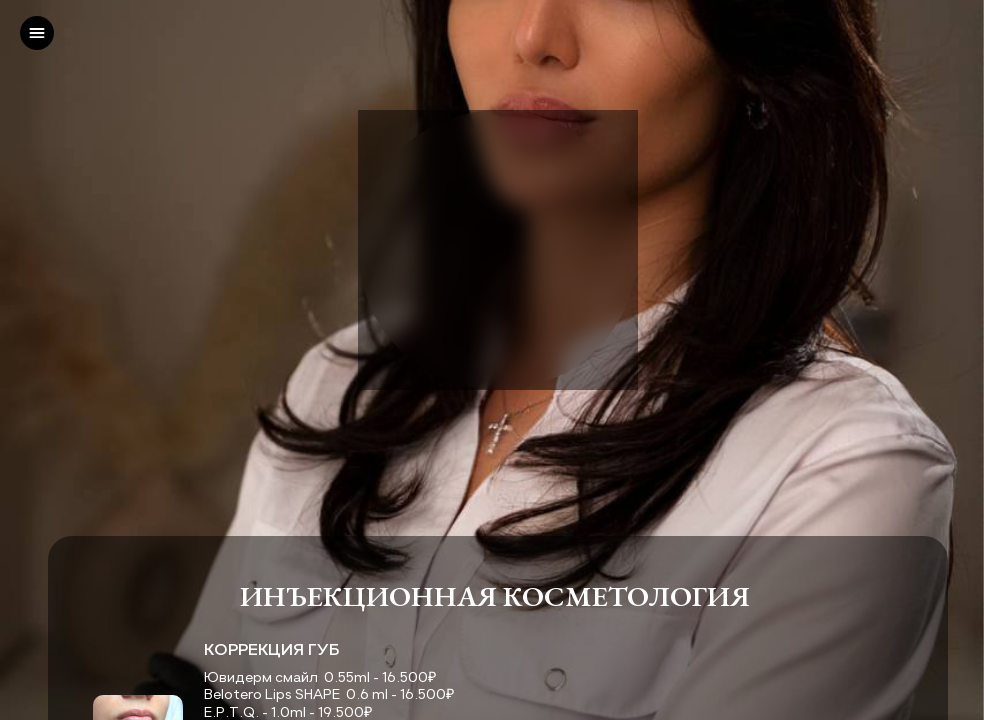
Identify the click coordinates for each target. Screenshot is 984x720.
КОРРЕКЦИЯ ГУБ (272, 649)
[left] (37, 33)
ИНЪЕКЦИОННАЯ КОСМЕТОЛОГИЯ (498, 596)
